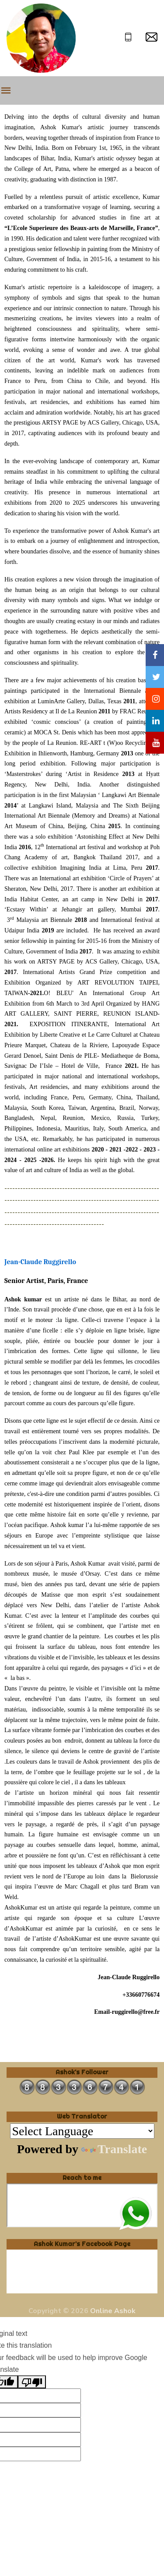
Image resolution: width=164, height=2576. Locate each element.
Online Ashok (113, 2311)
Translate (114, 2149)
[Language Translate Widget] (82, 2131)
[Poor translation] (32, 2381)
